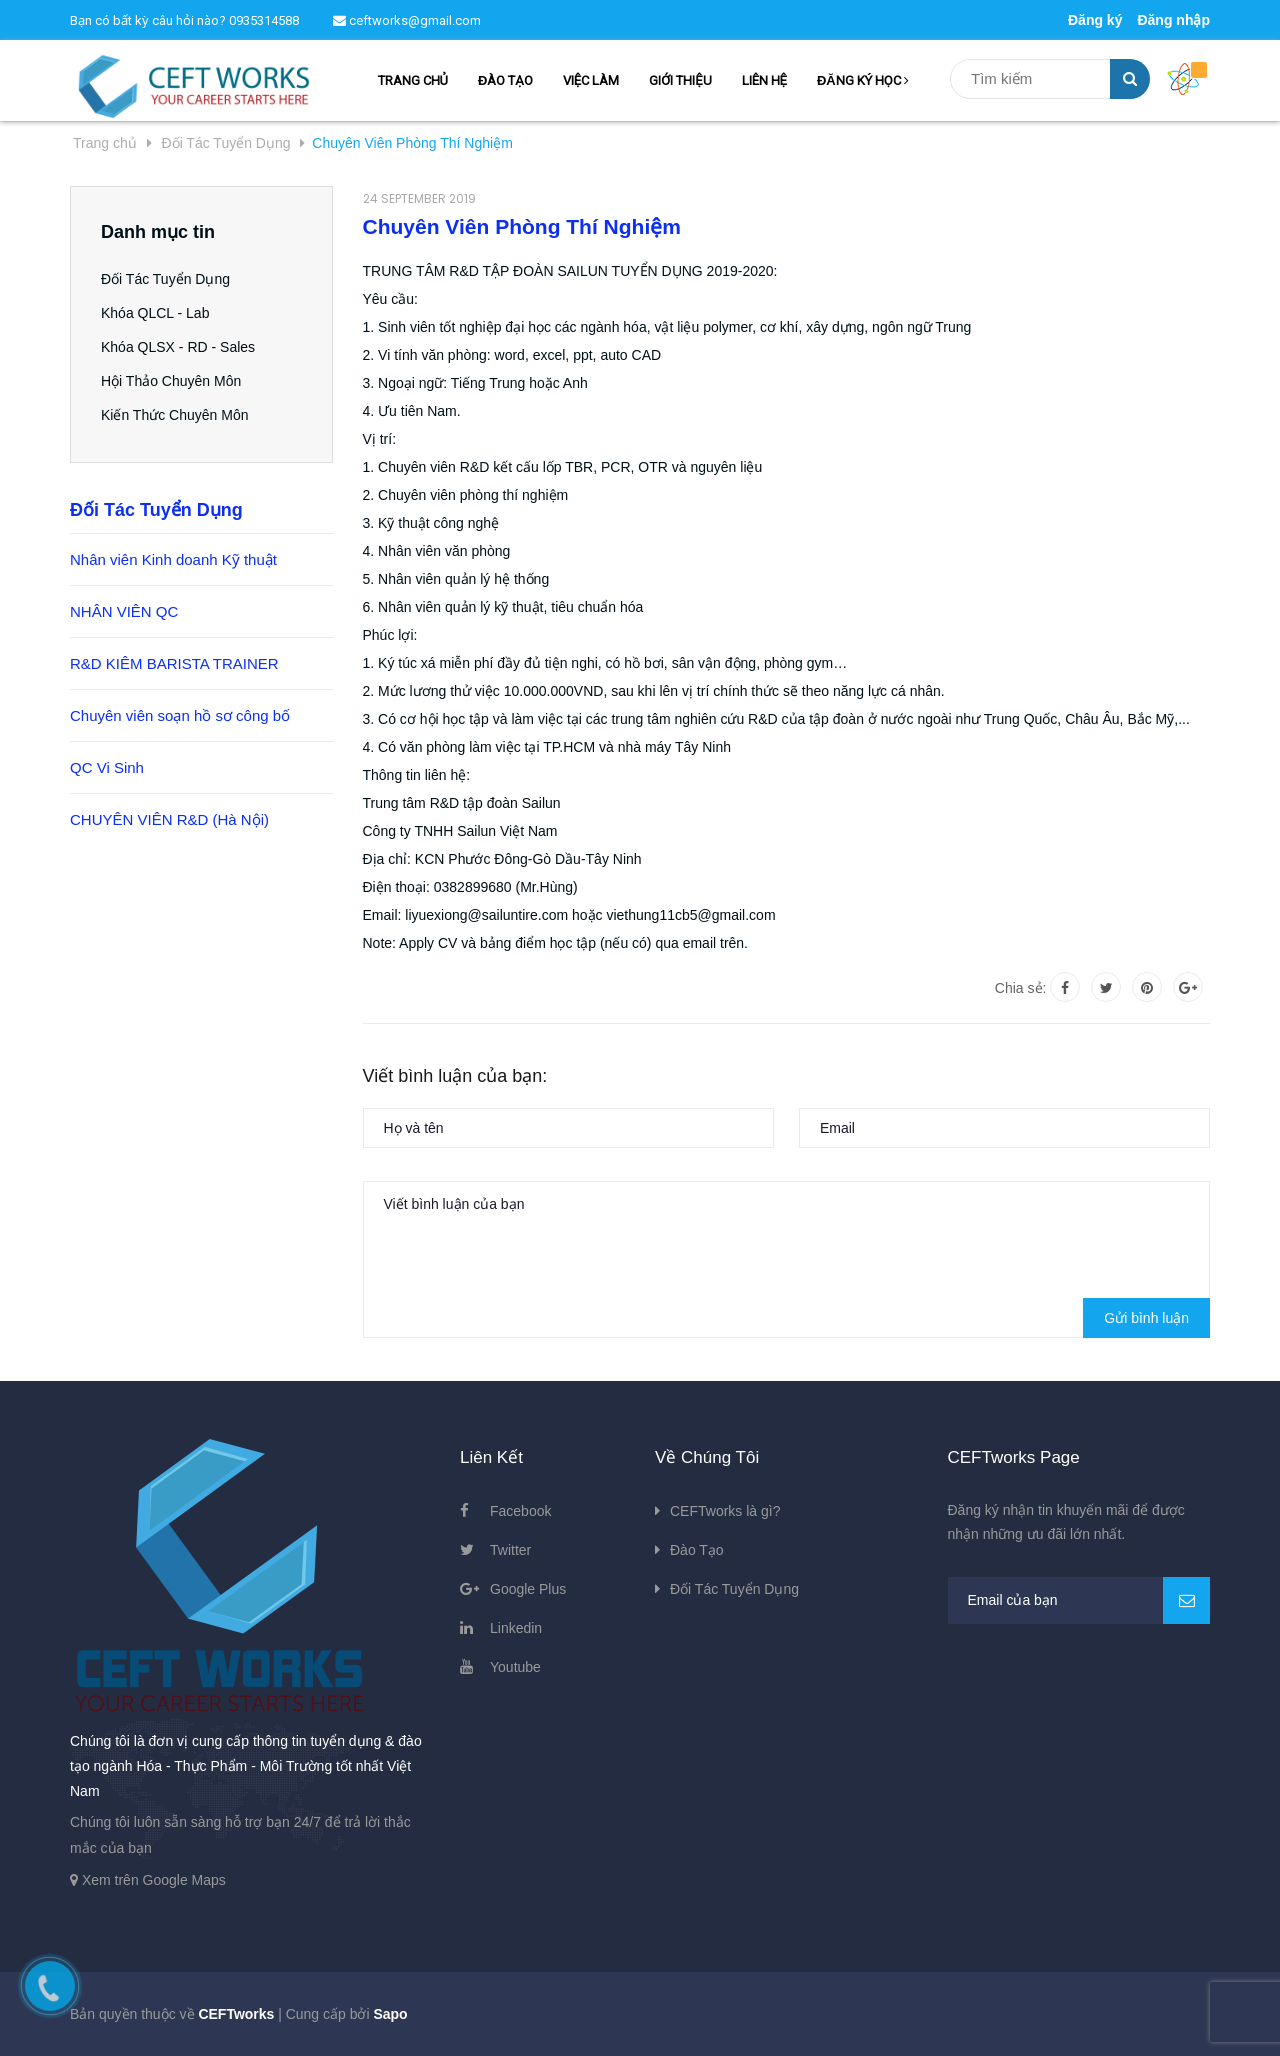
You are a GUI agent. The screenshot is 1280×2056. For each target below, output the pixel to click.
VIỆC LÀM (591, 80)
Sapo (390, 2014)
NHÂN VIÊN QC (124, 611)
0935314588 (264, 20)
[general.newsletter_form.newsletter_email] (1079, 1600)
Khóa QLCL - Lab (155, 313)
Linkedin (516, 1628)
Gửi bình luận (1146, 1318)
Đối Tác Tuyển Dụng (165, 279)
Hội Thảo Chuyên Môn (171, 381)
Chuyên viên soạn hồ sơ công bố (180, 715)
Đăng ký (1095, 20)
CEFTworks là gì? (725, 1511)
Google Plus (528, 1589)
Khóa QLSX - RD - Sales (178, 347)
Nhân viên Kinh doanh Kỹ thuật (173, 559)
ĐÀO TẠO (505, 80)
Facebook (520, 1511)
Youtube (515, 1667)
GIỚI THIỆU (680, 80)
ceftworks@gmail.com (407, 20)
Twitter (510, 1550)
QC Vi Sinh (107, 767)
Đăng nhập (1173, 20)
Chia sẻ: (1021, 988)
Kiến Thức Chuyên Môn (174, 415)
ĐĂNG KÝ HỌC (863, 80)
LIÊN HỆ (764, 80)
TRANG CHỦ (413, 80)
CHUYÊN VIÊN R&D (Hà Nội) (169, 819)
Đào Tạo (697, 1550)
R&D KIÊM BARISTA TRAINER (174, 663)
